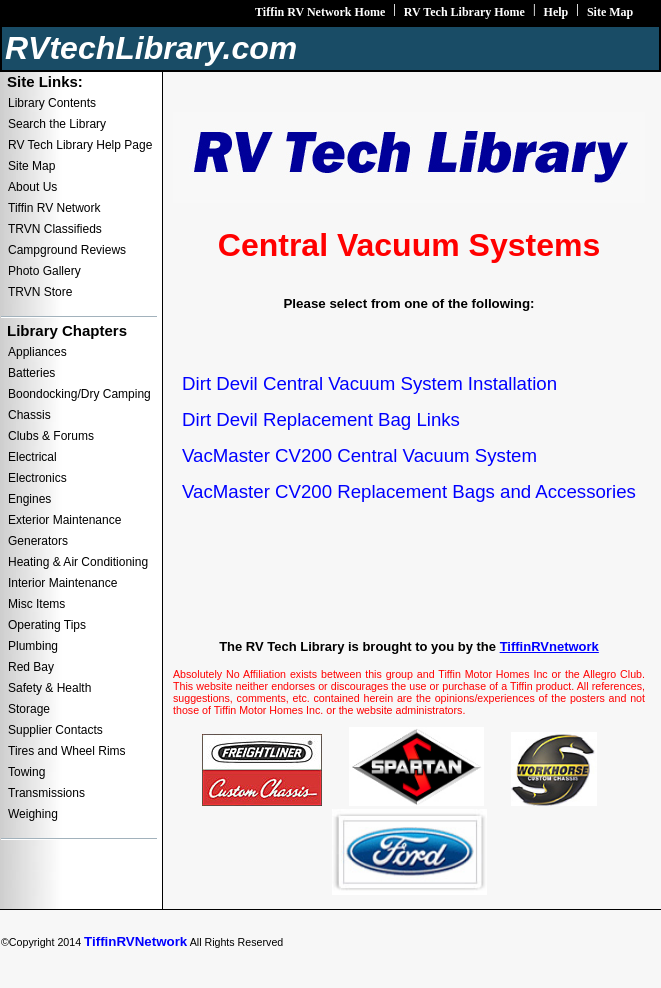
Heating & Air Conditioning (78, 562)
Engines (29, 499)
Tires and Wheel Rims (67, 751)
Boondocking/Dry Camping (79, 394)
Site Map (610, 12)
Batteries (31, 373)
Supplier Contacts (55, 730)
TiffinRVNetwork (135, 941)
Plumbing (33, 646)
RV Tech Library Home (464, 12)
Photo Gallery (44, 271)
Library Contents (52, 103)
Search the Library (57, 124)
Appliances (37, 352)
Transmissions (46, 793)
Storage (29, 709)
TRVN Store (40, 292)
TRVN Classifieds (55, 229)
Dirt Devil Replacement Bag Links (321, 419)
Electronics (37, 478)
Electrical (32, 457)
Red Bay (31, 667)
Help (556, 12)
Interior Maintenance (62, 583)
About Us (32, 187)
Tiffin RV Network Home (320, 12)
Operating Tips (47, 625)
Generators (38, 541)
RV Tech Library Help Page (80, 145)
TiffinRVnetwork (549, 646)
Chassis (29, 415)
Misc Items (36, 604)
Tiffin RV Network (54, 208)
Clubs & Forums (51, 436)
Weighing (33, 814)
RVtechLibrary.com (151, 48)
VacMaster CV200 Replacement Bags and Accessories (409, 491)
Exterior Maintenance (64, 520)
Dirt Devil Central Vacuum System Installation (369, 383)
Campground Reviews (67, 250)
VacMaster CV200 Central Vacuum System (359, 455)
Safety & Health (49, 688)
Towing (26, 772)
